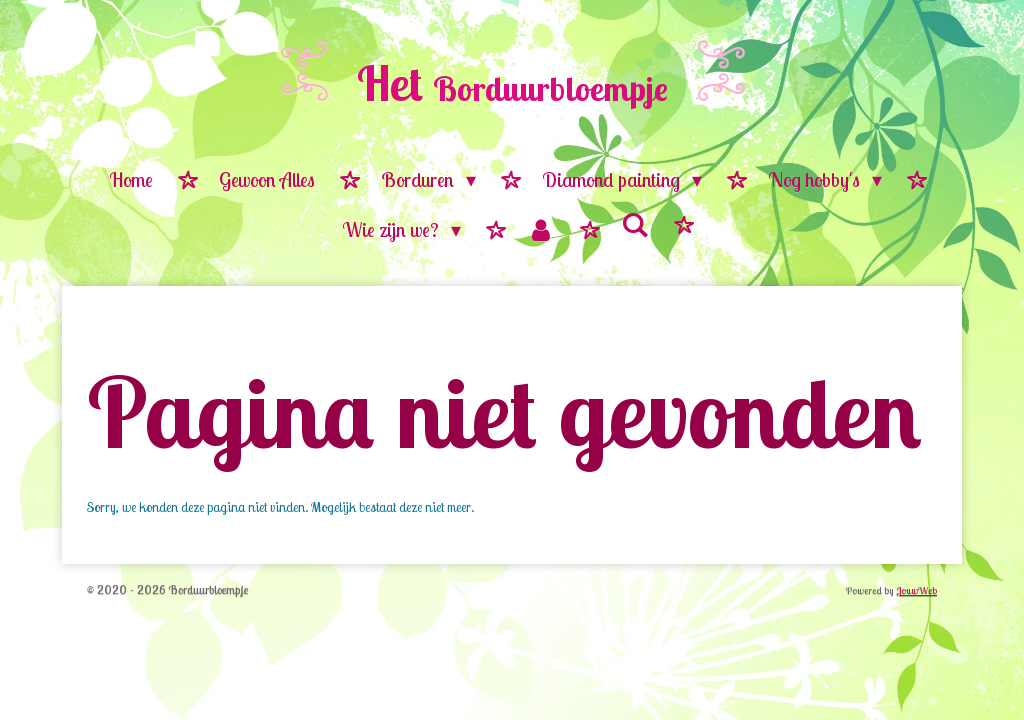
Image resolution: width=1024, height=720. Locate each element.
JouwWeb (916, 590)
